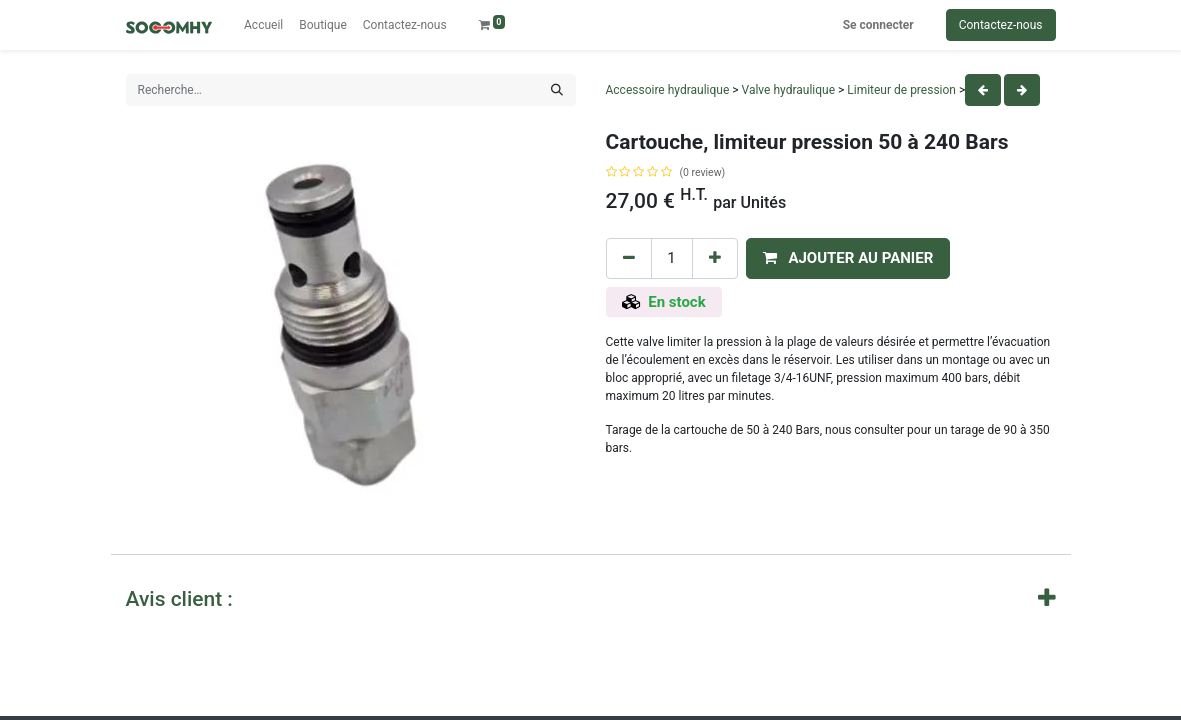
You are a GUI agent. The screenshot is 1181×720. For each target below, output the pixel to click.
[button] (848, 258)
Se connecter (878, 25)
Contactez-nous (1001, 25)
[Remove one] (629, 258)
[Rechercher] (557, 90)
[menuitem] (263, 25)
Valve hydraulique (788, 90)
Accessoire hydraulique (668, 90)
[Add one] (715, 258)
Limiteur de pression (901, 90)
